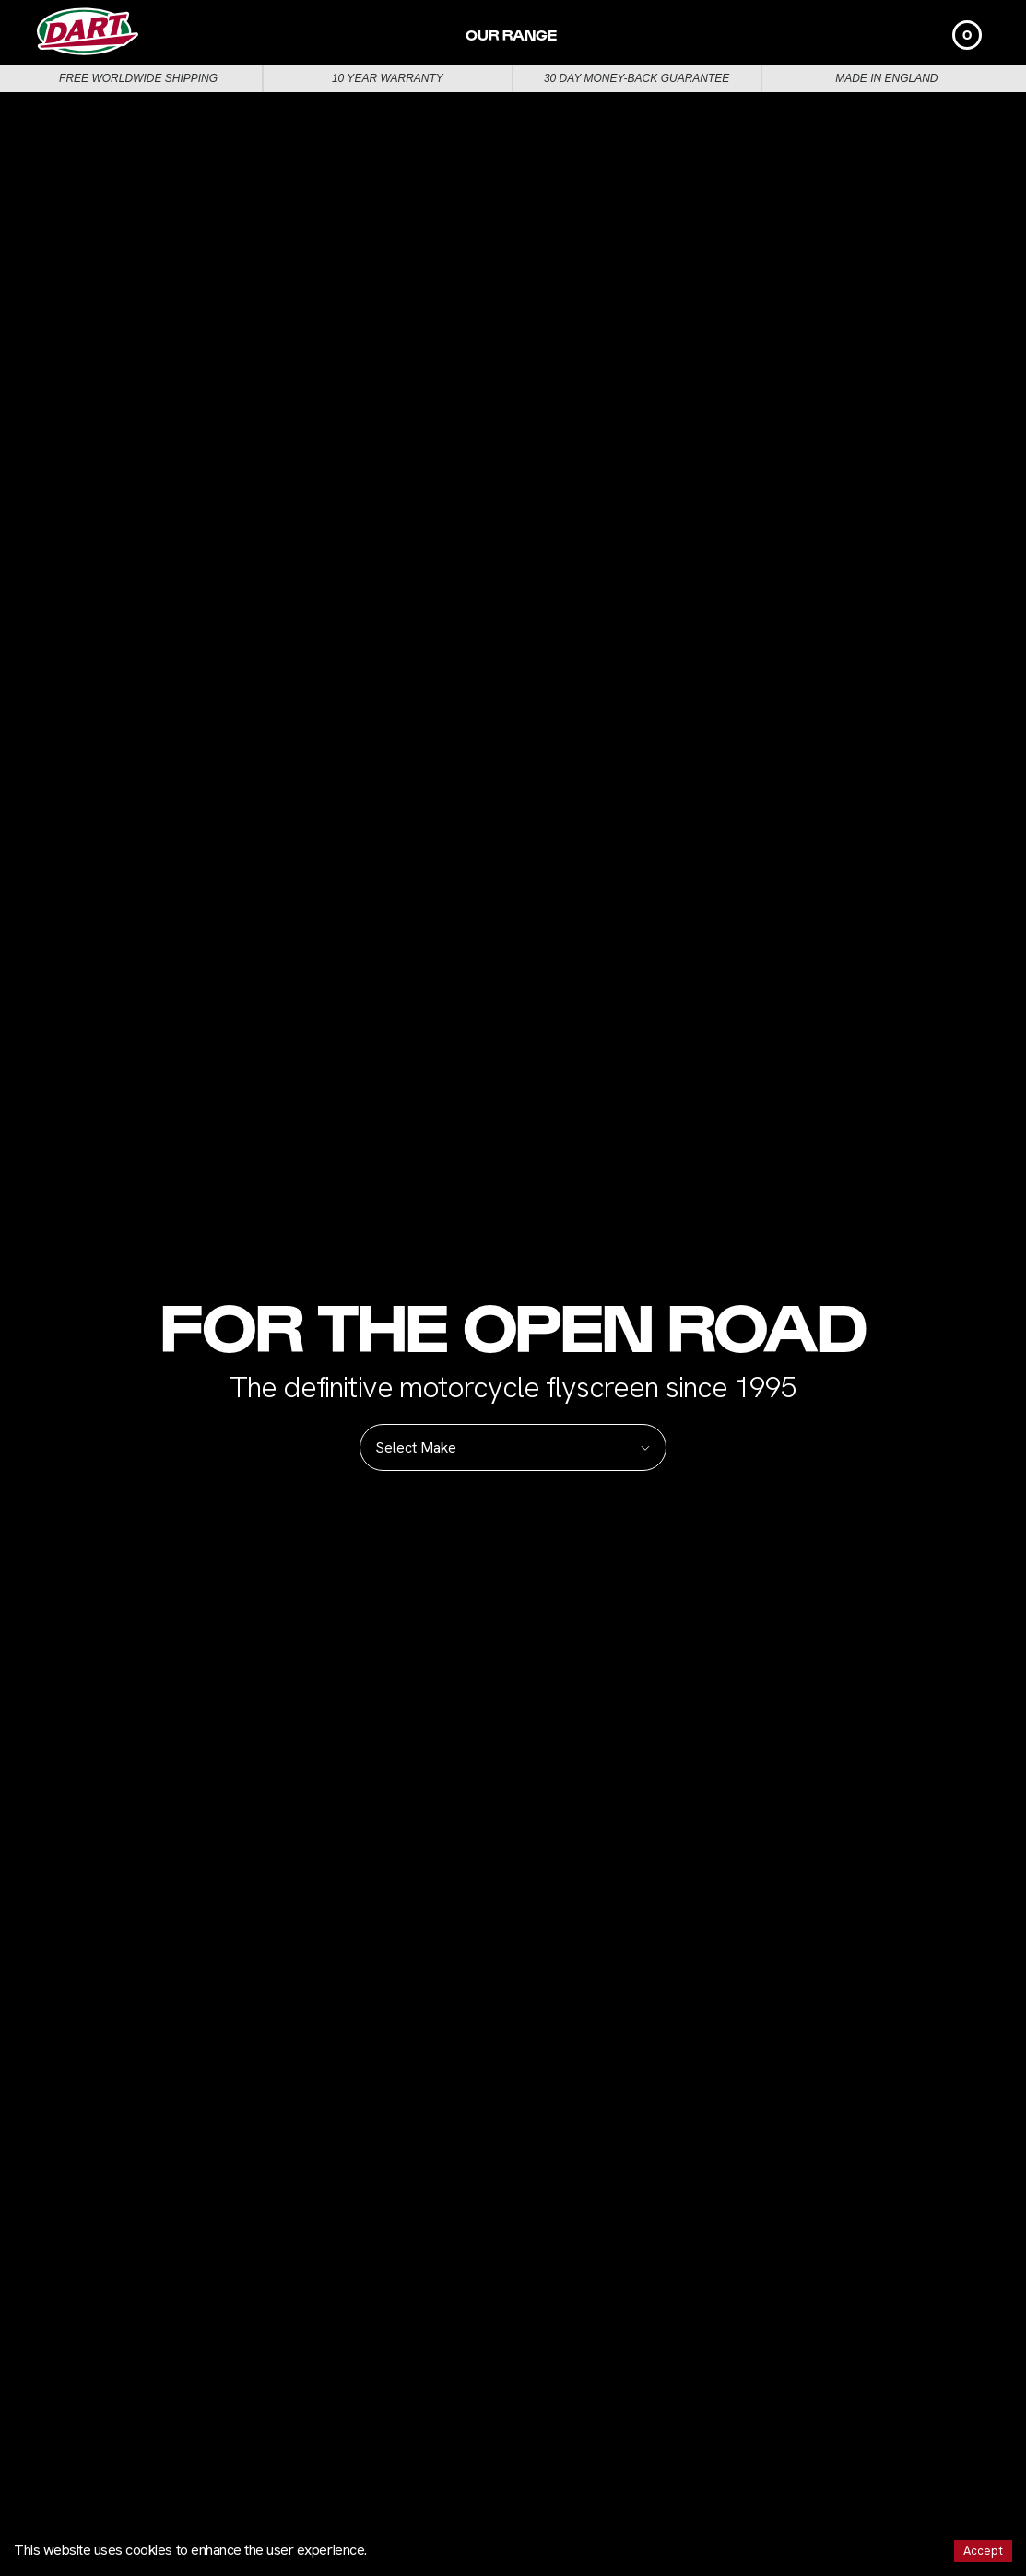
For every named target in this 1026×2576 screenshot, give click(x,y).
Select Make (513, 1447)
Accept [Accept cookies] (983, 2550)
